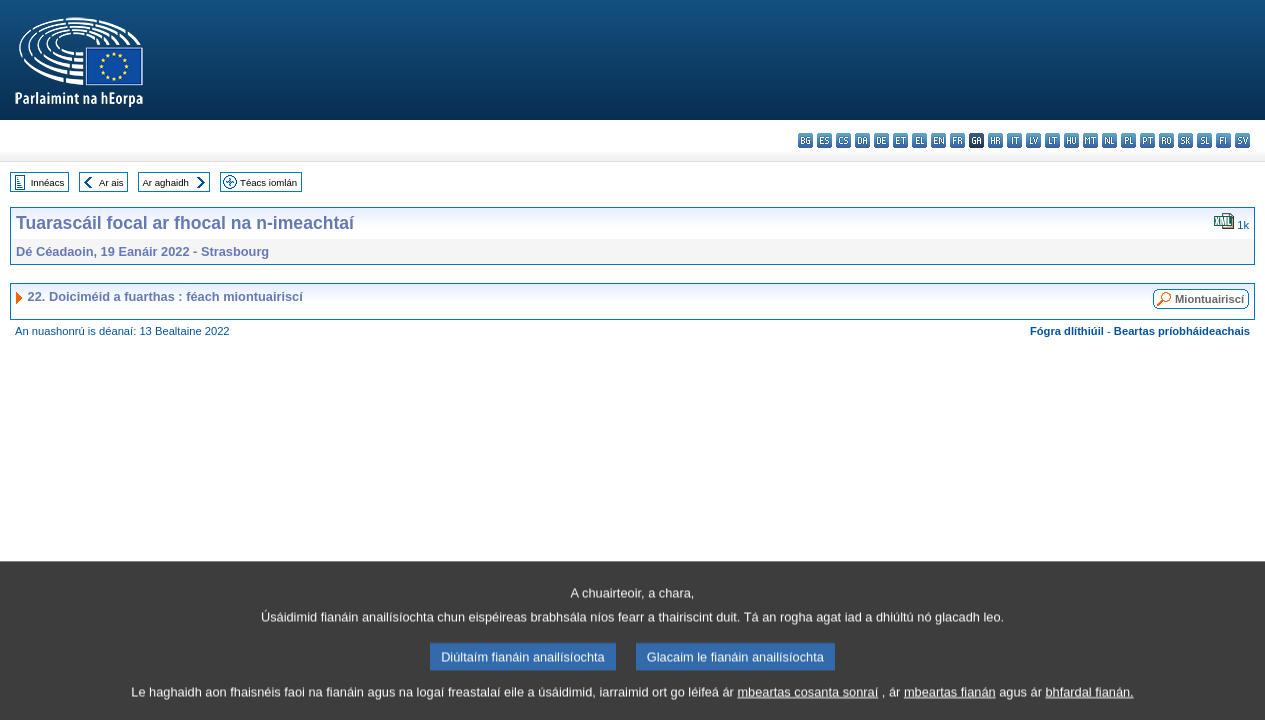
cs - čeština (843, 140)
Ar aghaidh (165, 182)
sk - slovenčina (1185, 140)
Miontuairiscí (1209, 299)
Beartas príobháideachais (1182, 331)
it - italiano (1014, 140)
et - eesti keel (900, 140)
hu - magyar (1071, 140)
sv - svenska (1242, 140)
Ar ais (111, 182)
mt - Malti (1090, 140)
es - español (824, 140)
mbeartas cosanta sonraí (807, 704)
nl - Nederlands (1109, 140)
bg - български (805, 140)
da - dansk (862, 140)
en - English (938, 140)
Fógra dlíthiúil (1067, 331)
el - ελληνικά (919, 140)
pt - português (1147, 140)
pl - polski (1128, 140)
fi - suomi (1223, 140)
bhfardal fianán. (1089, 704)
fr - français (957, 140)
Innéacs (48, 182)
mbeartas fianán (950, 704)
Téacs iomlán (268, 182)
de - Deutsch (881, 140)
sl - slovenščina (1204, 140)
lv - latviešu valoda (1033, 140)
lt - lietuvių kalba (1052, 140)
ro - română (1166, 140)
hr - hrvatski (995, 140)
